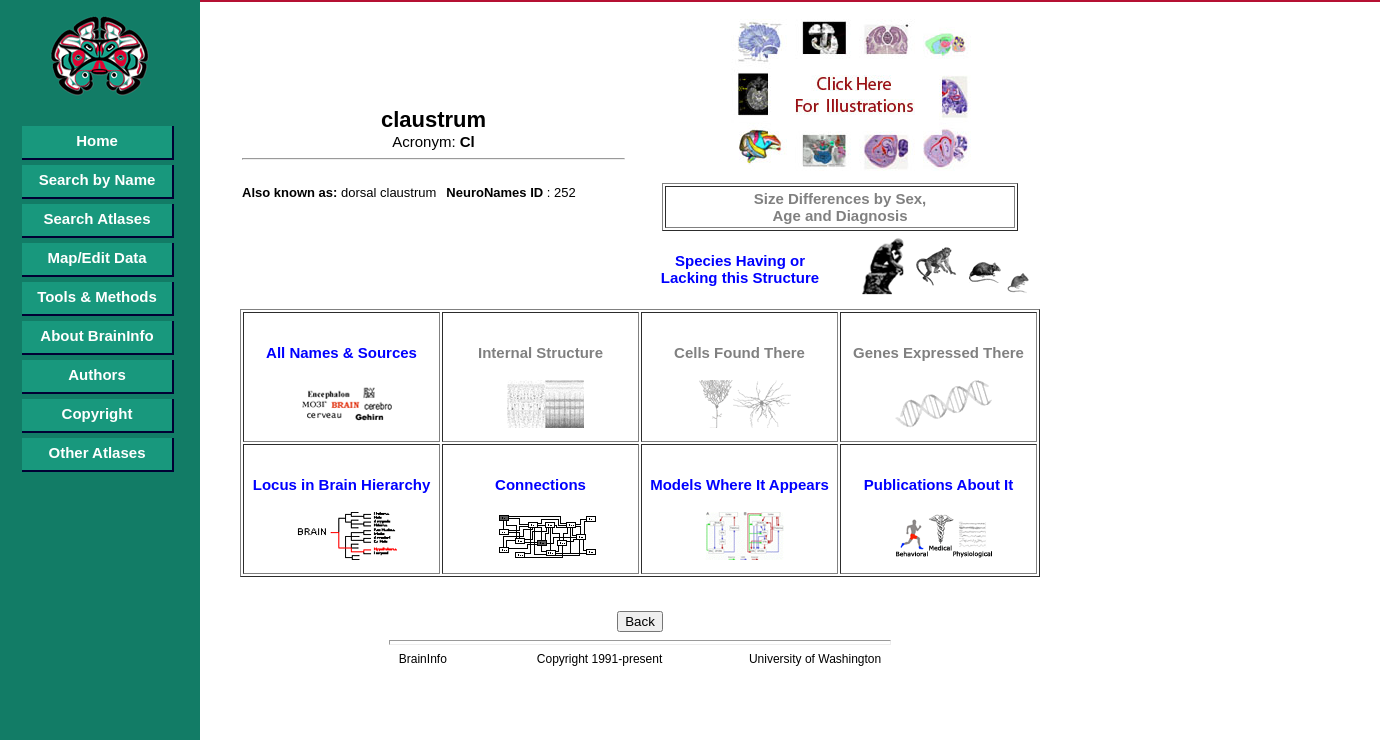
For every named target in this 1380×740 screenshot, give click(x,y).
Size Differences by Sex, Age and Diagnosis (840, 207)
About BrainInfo (96, 335)
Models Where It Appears (739, 484)
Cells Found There (739, 352)
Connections (540, 484)
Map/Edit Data (96, 257)
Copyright (97, 413)
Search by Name (97, 179)
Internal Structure (540, 352)
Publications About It (938, 484)
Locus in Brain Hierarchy (342, 484)
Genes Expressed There (938, 352)
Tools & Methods (97, 296)
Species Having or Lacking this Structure (740, 269)
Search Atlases (96, 218)
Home (97, 140)
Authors (97, 374)
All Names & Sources (341, 352)
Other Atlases (97, 452)
